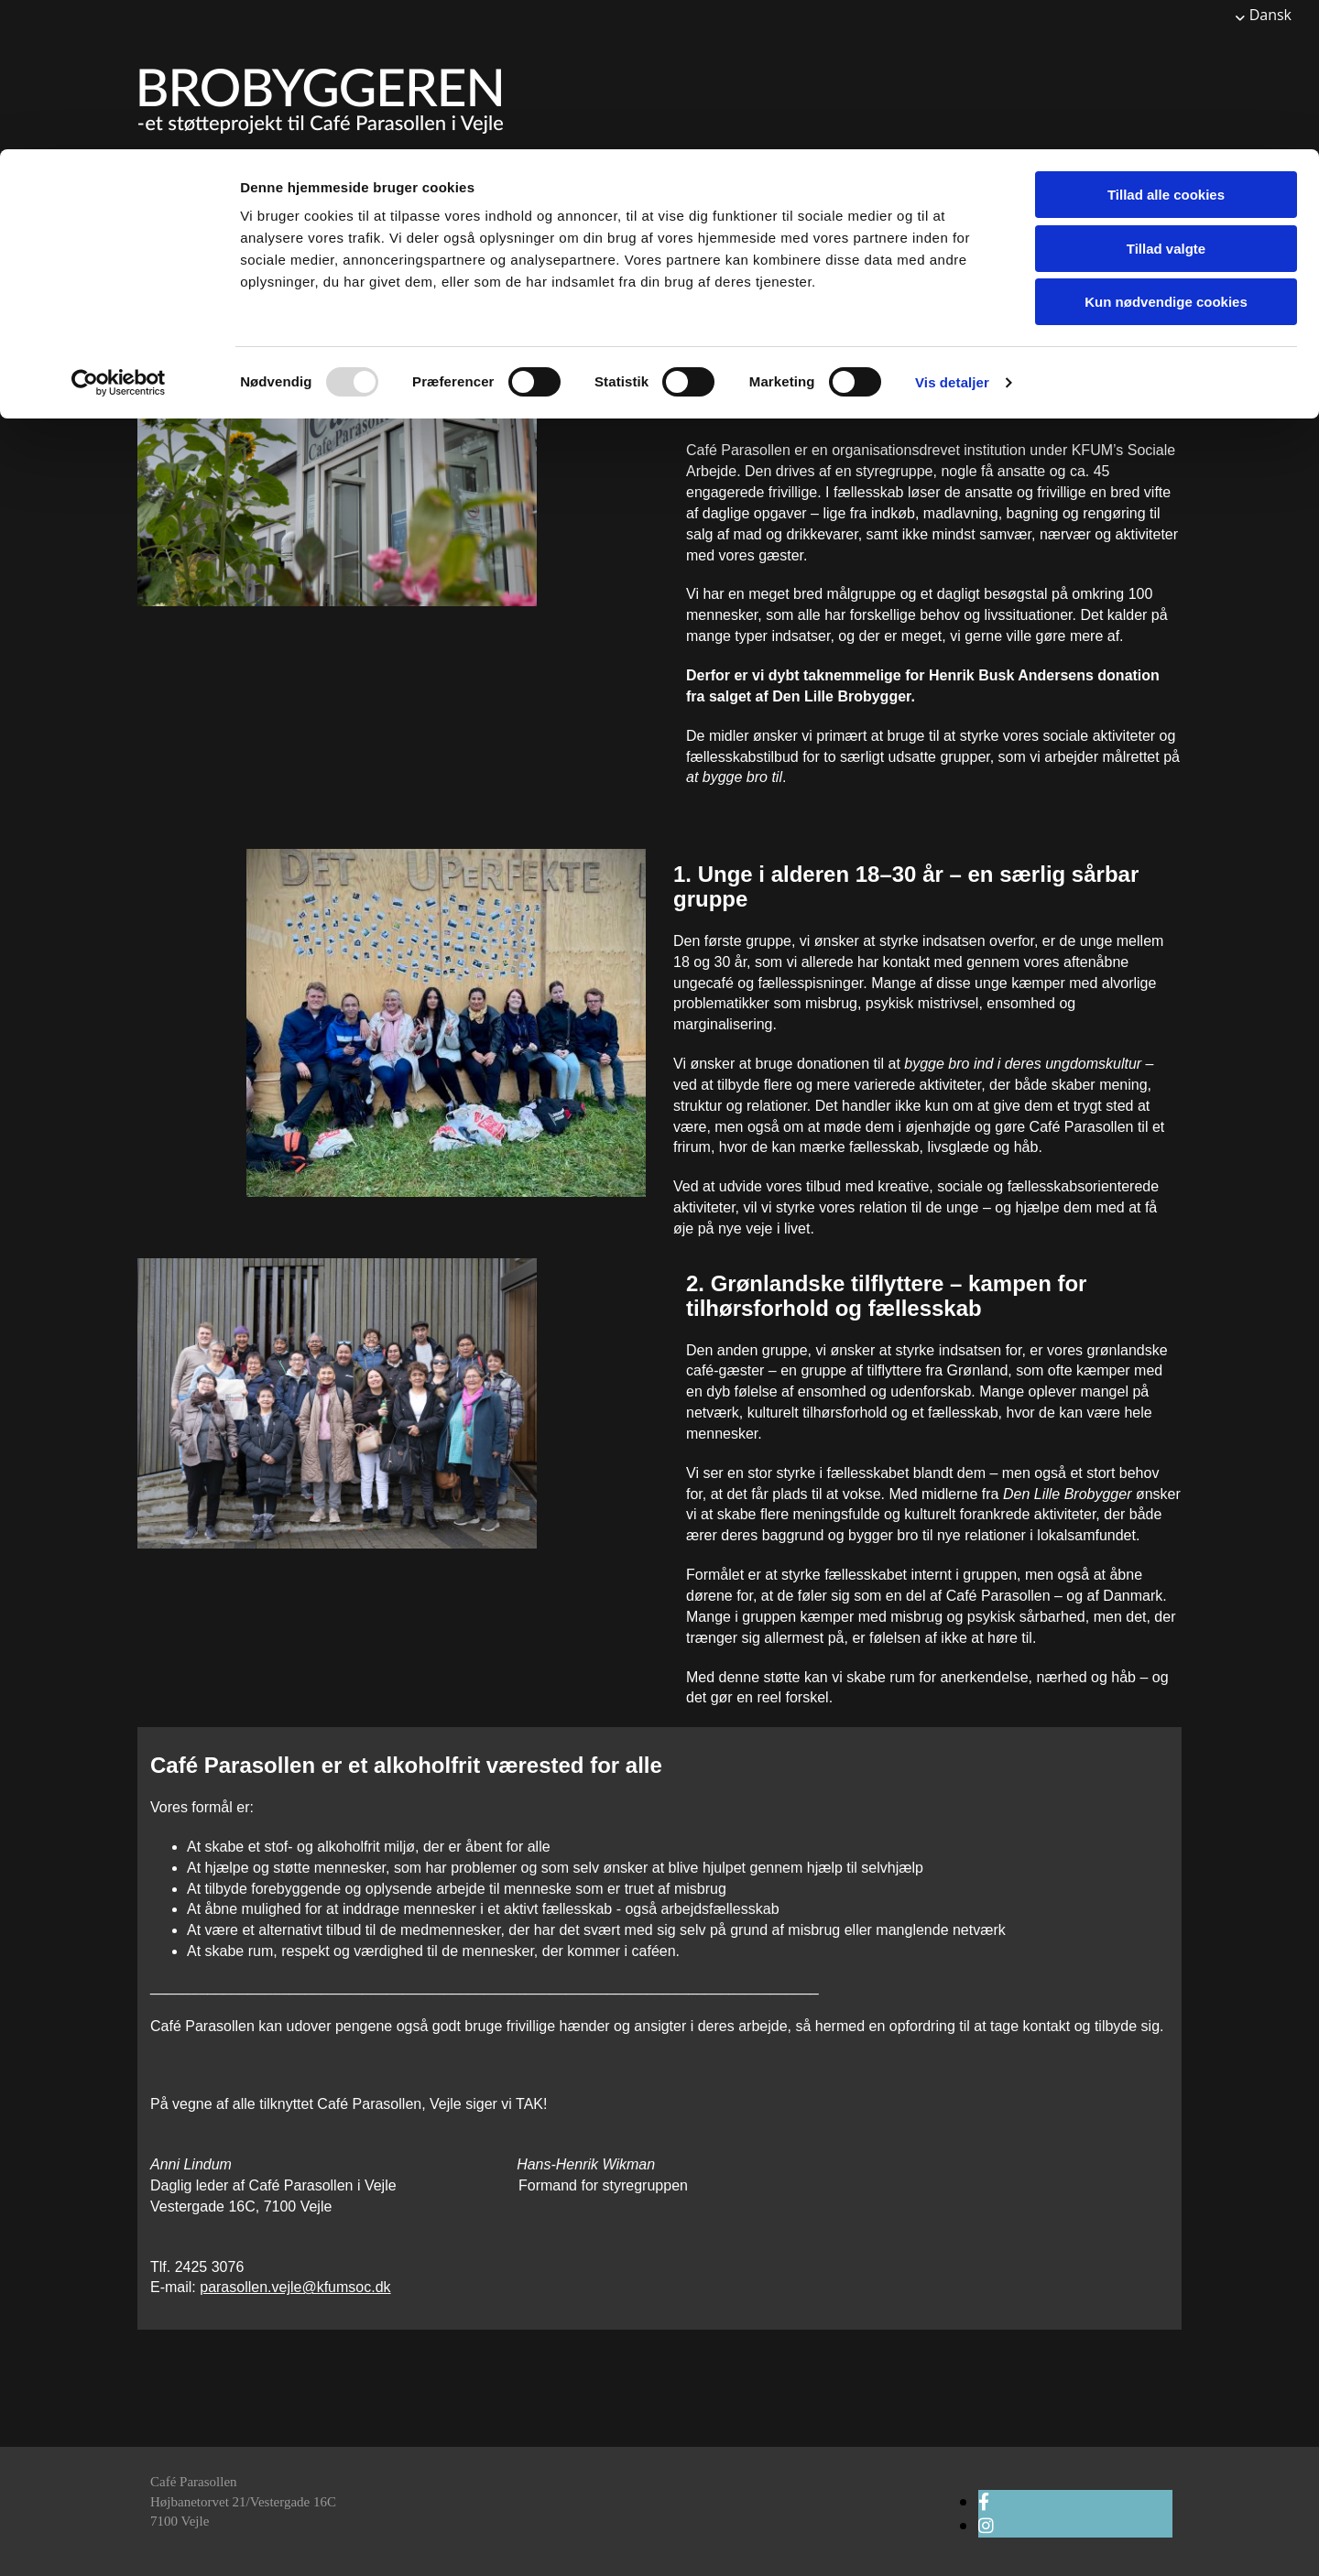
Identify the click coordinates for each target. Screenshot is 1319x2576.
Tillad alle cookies (1166, 45)
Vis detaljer (952, 233)
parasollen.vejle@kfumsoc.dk (295, 2287)
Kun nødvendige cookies (1166, 152)
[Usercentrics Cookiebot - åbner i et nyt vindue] (118, 233)
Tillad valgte (1166, 99)
